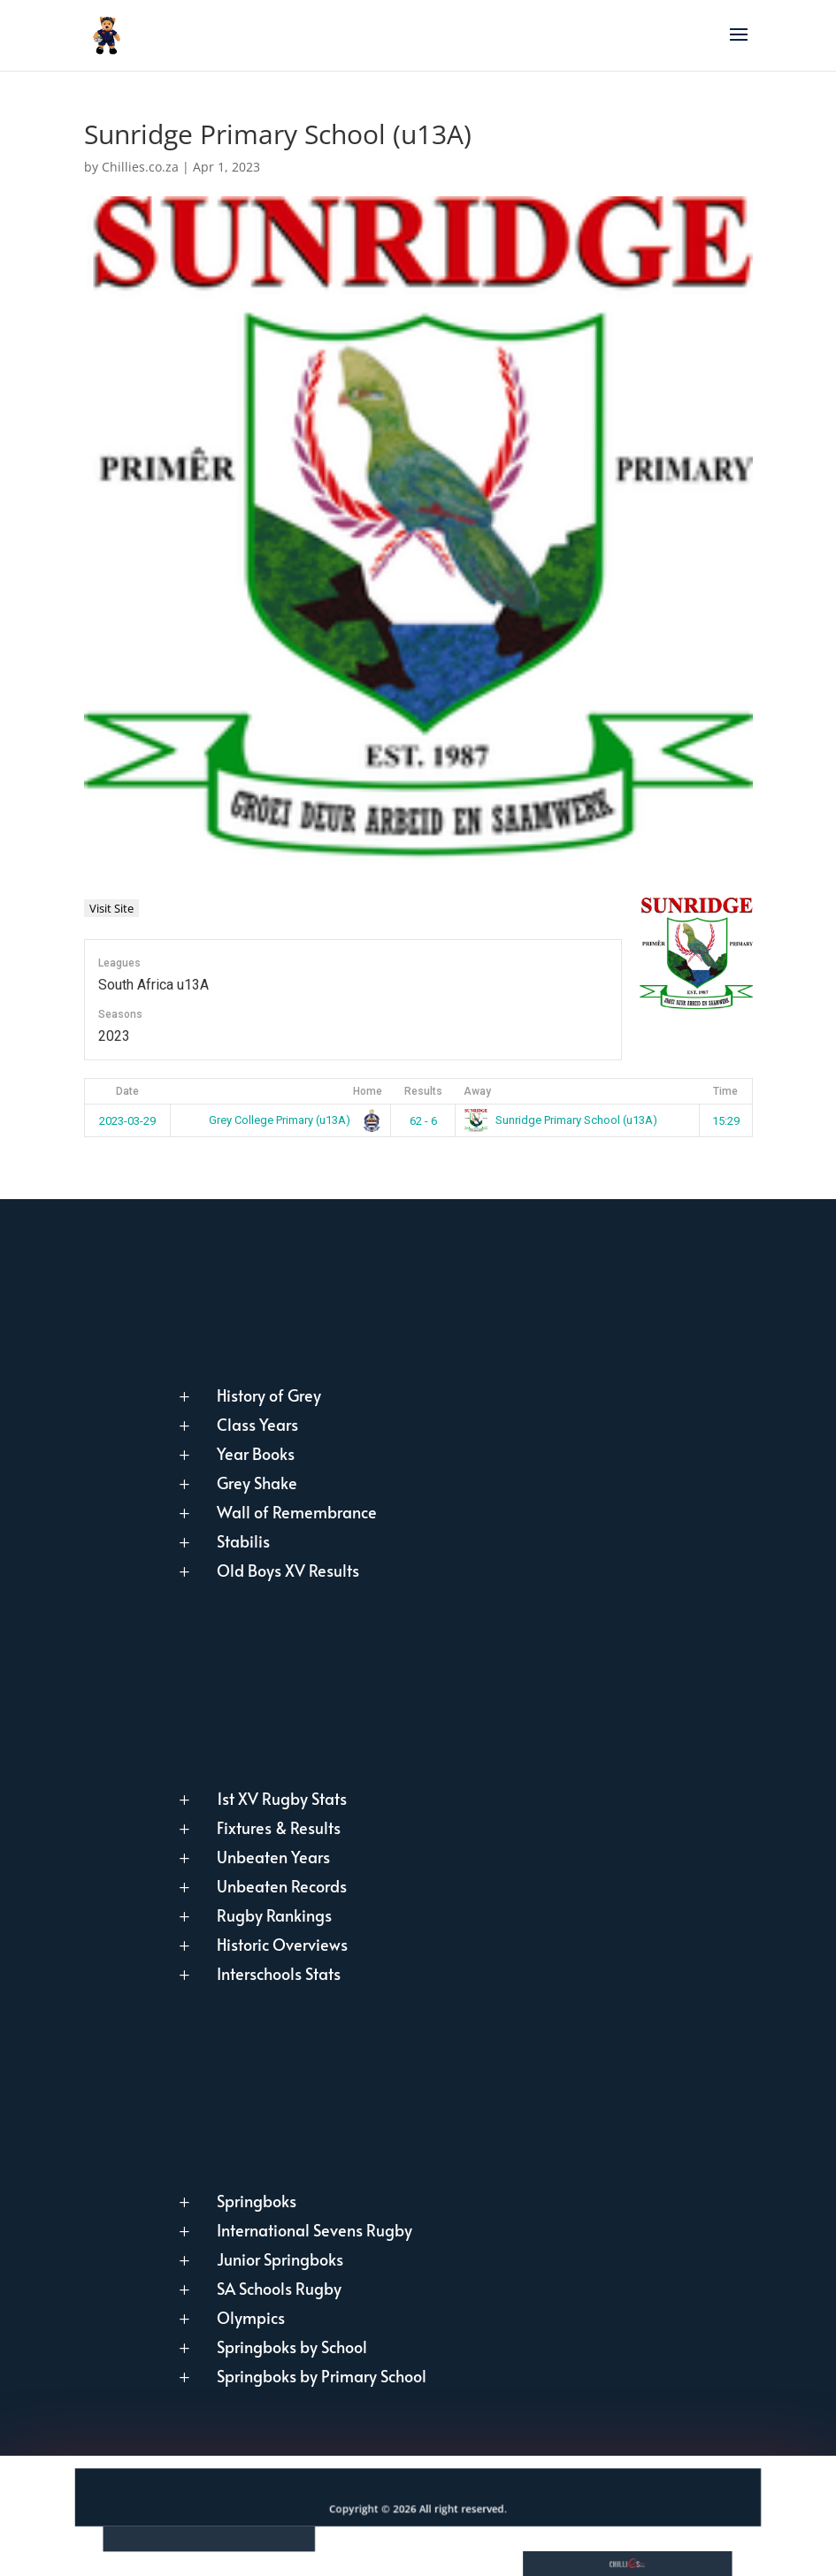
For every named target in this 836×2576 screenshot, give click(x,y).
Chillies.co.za (140, 166)
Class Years (257, 1424)
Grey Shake (257, 1482)
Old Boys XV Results (288, 1570)
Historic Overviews (282, 1944)
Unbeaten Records (282, 1886)
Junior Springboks (280, 2259)
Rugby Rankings (274, 1915)
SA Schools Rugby (279, 2288)
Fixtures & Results (279, 1827)
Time (725, 1091)
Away (477, 1091)
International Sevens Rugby (314, 2230)
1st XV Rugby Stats (282, 1798)
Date (127, 1091)
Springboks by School (292, 2346)
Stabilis (243, 1541)
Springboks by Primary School (321, 2376)
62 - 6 (423, 1120)
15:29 (726, 1120)
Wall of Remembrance (297, 1512)
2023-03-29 (127, 1120)
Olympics (251, 2317)
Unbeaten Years (273, 1857)
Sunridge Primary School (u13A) (561, 1120)
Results (423, 1091)
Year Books (256, 1453)
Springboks (256, 2201)
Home (367, 1091)
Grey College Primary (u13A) (292, 1120)
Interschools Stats (279, 1973)
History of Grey (269, 1395)
